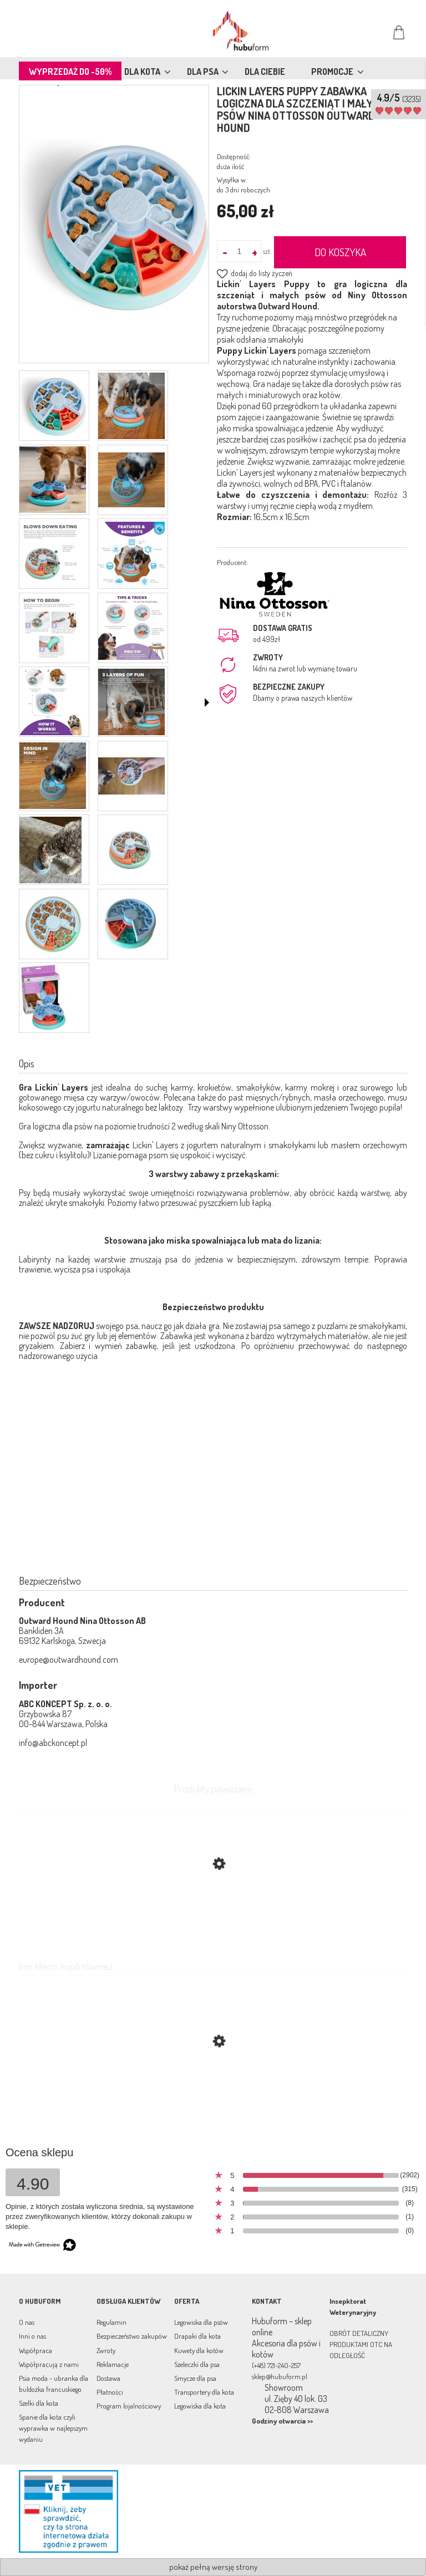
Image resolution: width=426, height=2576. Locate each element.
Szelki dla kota (38, 2403)
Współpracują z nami (49, 2364)
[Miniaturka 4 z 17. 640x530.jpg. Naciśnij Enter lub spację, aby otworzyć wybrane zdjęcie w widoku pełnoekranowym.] (131, 479)
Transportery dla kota (204, 2391)
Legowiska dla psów (201, 2322)
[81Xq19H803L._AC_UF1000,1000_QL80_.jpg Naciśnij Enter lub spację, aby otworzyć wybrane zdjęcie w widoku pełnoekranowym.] (114, 225)
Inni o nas (32, 2335)
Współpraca (35, 2350)
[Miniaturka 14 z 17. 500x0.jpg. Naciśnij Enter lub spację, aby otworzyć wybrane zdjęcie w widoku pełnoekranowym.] (131, 850)
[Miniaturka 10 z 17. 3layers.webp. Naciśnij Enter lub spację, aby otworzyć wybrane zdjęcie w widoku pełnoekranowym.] (131, 702)
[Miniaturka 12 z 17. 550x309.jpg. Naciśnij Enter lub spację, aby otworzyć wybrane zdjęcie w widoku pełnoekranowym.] (131, 776)
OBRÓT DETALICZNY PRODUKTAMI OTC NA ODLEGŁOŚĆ (360, 2344)
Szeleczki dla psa (197, 2364)
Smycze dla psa (195, 2378)
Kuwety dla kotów (199, 2350)
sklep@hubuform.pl (279, 2376)
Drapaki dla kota (197, 2335)
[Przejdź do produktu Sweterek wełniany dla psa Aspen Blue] (213, 2093)
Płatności (110, 2391)
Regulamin (111, 2322)
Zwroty (106, 2350)
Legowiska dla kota (200, 2405)
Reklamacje (113, 2364)
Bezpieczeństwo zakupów (132, 2335)
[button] (207, 702)
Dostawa (108, 2378)
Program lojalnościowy (129, 2405)
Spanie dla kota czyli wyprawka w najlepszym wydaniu (53, 2427)
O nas (26, 2322)
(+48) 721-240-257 (276, 2365)
